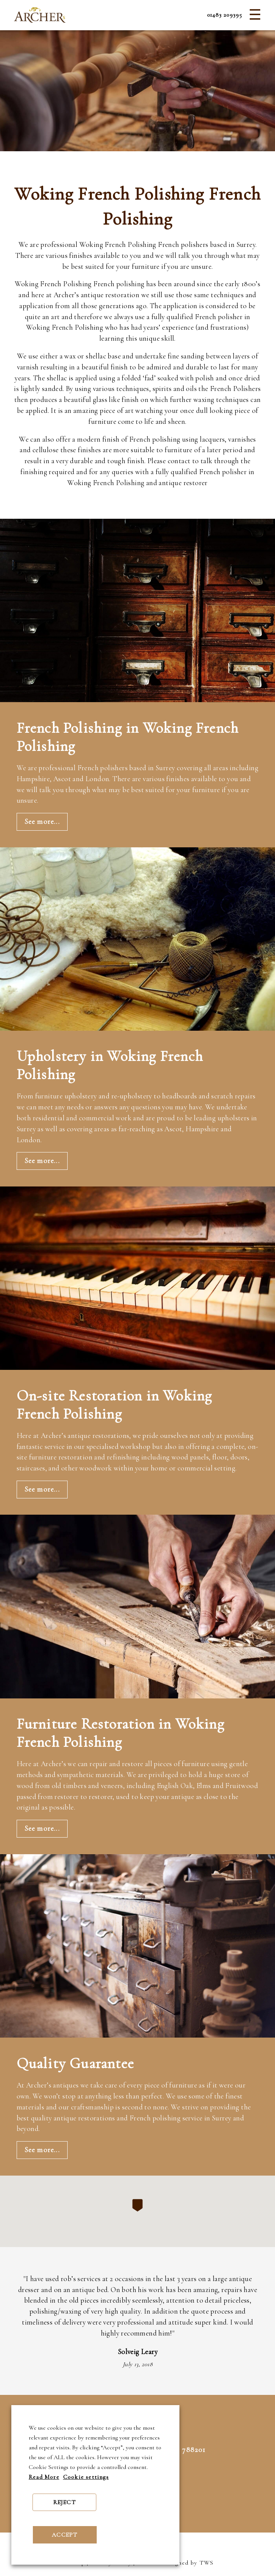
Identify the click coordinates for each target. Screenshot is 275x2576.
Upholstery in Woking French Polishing (110, 1065)
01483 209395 (224, 15)
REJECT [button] (64, 2502)
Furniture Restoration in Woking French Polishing (120, 1733)
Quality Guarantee (75, 2063)
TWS (206, 2563)
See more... (42, 821)
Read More (44, 2477)
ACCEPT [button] (64, 2535)
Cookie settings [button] (86, 2477)
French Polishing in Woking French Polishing (128, 737)
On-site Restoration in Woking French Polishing (114, 1404)
